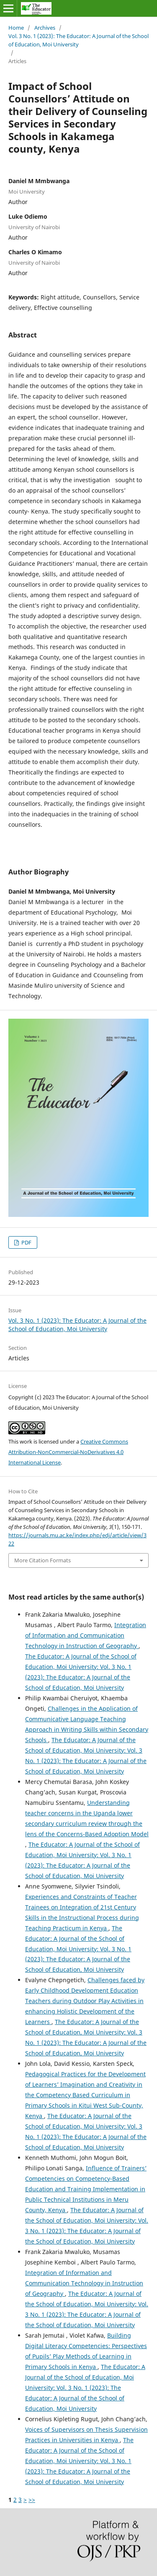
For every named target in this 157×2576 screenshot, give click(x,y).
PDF (25, 1242)
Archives (44, 27)
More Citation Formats (42, 1560)
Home (16, 27)
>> (31, 2500)
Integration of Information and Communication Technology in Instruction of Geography (85, 1635)
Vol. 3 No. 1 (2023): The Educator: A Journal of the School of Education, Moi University (78, 40)
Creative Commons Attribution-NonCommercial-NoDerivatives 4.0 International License (68, 1452)
